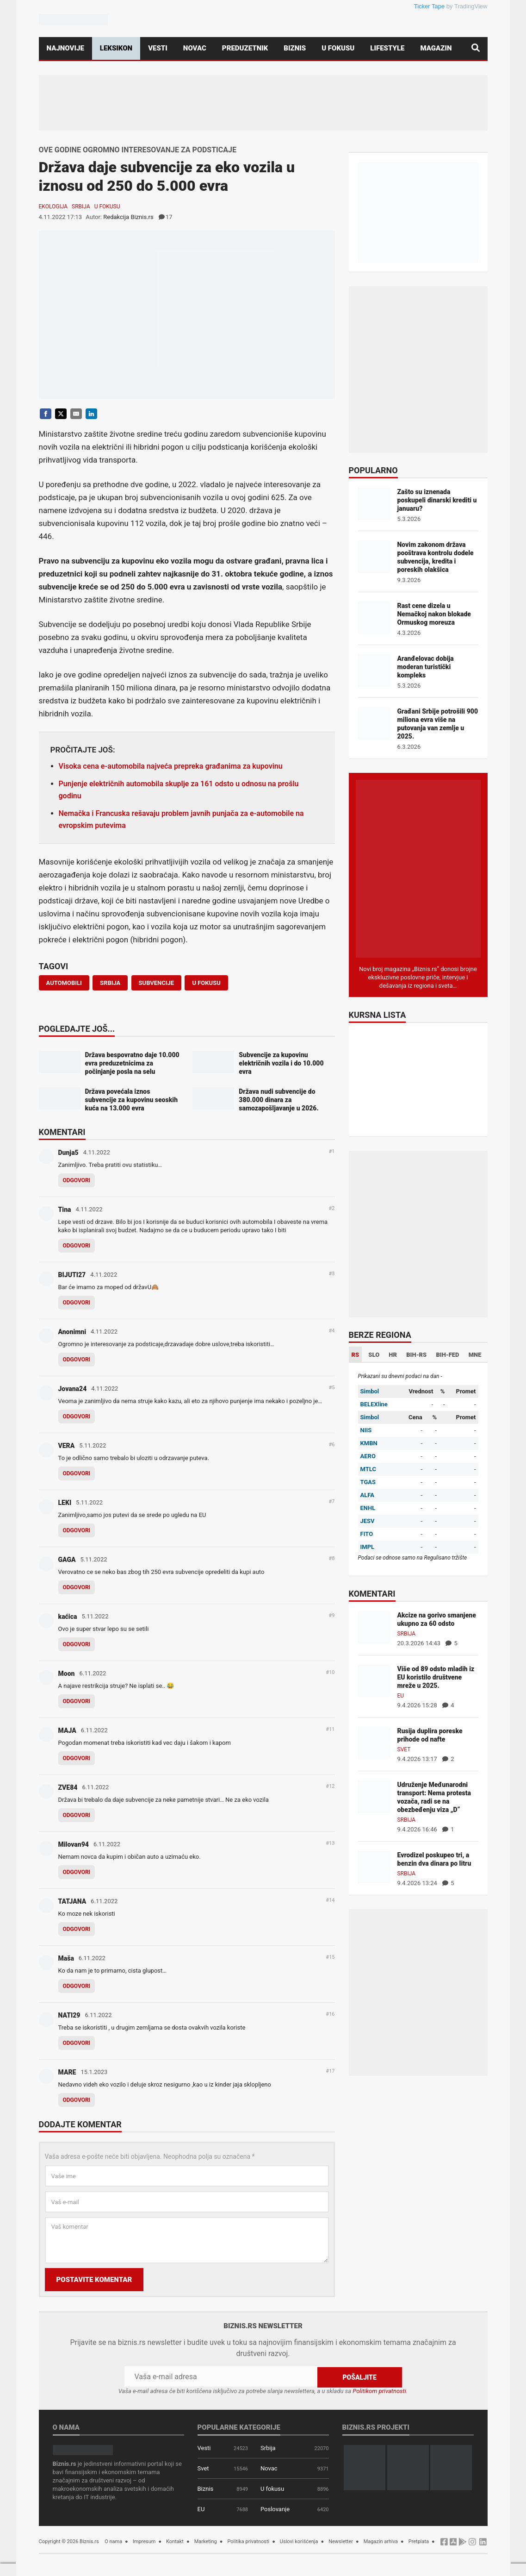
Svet (404, 1749)
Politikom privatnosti (379, 2391)
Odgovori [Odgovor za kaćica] (77, 1644)
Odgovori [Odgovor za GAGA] (77, 1587)
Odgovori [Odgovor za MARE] (77, 2100)
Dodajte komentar (80, 2125)
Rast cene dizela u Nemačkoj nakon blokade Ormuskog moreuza (434, 614)
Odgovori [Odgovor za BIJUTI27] (77, 1302)
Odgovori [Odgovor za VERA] (77, 1473)
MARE (67, 2072)
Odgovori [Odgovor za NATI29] (77, 2043)
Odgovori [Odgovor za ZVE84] (77, 1815)
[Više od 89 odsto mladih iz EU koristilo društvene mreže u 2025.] (374, 1680)
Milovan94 (73, 1844)
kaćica (67, 1616)
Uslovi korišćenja (299, 2541)
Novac (194, 48)
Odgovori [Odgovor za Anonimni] (77, 1359)
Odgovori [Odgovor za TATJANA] (77, 1929)
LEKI (65, 1502)
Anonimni (72, 1331)
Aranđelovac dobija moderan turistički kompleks (425, 667)
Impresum (144, 2541)
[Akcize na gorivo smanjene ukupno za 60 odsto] (374, 1626)
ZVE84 (68, 1787)
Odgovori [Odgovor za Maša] (77, 1986)
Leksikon (116, 48)
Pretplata (418, 2541)
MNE (475, 1354)
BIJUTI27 (72, 1275)
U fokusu (338, 48)
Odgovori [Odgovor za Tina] (77, 1245)
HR (393, 1354)
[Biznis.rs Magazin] (418, 868)
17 (166, 216)
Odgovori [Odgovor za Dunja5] (77, 1180)
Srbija (81, 206)
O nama (113, 2541)
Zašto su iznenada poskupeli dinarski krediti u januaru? (437, 500)
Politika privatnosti (248, 2541)
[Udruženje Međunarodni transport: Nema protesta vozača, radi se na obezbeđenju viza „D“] (374, 1796)
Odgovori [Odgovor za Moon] (77, 1701)
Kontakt (175, 2541)
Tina (64, 1209)
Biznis (295, 48)
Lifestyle (387, 48)
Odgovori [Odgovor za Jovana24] (77, 1416)
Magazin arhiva (381, 2541)
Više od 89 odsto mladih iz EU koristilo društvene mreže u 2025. (436, 1677)
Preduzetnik (245, 48)
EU (400, 1695)
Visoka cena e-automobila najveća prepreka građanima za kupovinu (171, 766)
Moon (66, 1673)
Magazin (436, 48)
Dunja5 (68, 1152)
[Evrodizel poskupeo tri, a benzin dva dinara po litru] (374, 1866)
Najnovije (65, 48)
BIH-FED (447, 1354)
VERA (66, 1445)
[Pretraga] (476, 48)
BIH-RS (416, 1354)
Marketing (205, 2541)
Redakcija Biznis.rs (128, 216)
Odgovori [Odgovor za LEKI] (77, 1530)
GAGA (67, 1559)
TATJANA (72, 1901)
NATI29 (69, 2015)
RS (355, 1354)
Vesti (157, 48)
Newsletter (340, 2541)
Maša (66, 1958)
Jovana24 (72, 1388)
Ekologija (53, 206)
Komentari (62, 1132)
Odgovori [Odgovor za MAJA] (77, 1758)
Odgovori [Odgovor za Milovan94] (77, 1872)
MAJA (67, 1730)
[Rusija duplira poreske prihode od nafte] (374, 1742)
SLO (373, 1354)
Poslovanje (275, 2509)
